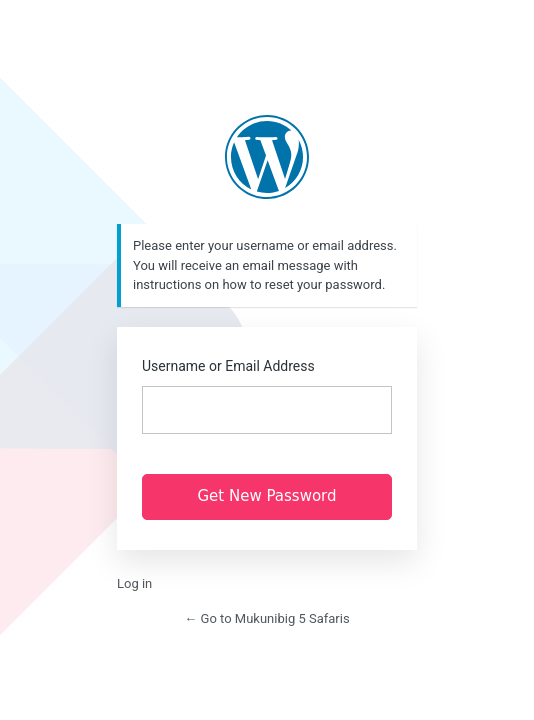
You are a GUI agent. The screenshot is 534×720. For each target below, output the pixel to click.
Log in (134, 583)
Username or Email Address (228, 366)
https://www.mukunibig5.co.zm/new (267, 157)
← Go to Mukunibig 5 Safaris (266, 618)
